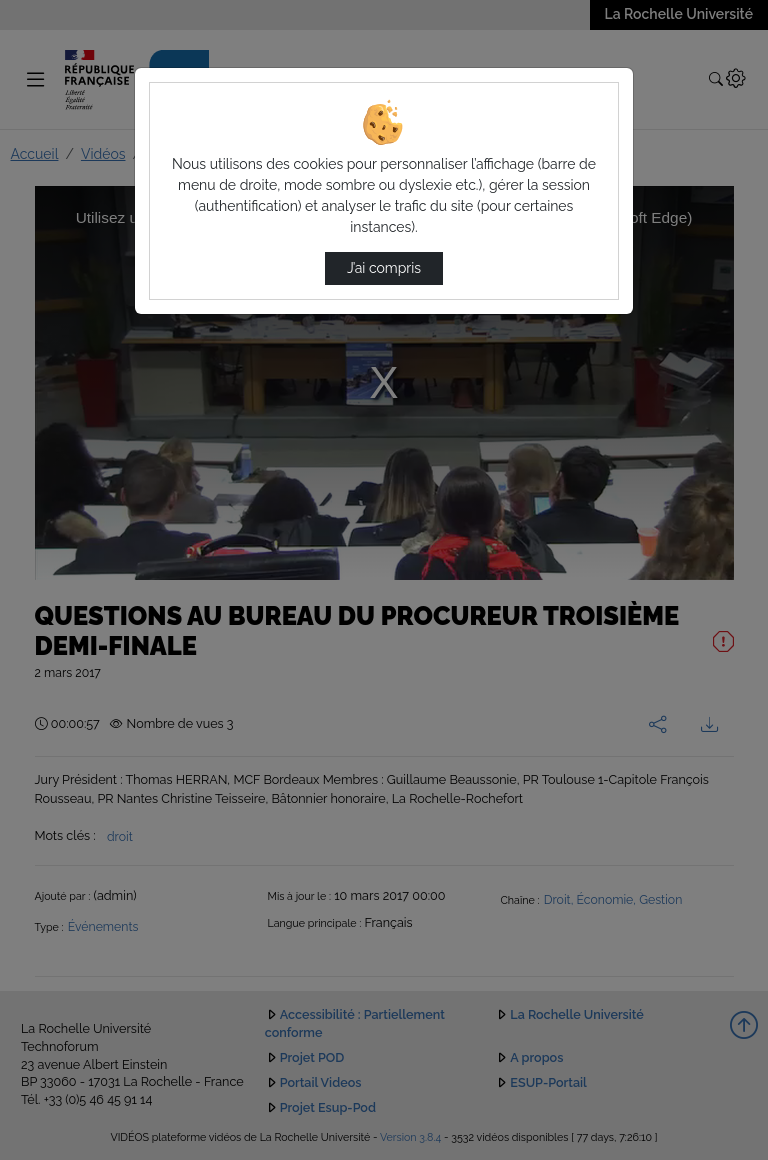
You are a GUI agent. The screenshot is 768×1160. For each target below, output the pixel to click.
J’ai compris (384, 268)
